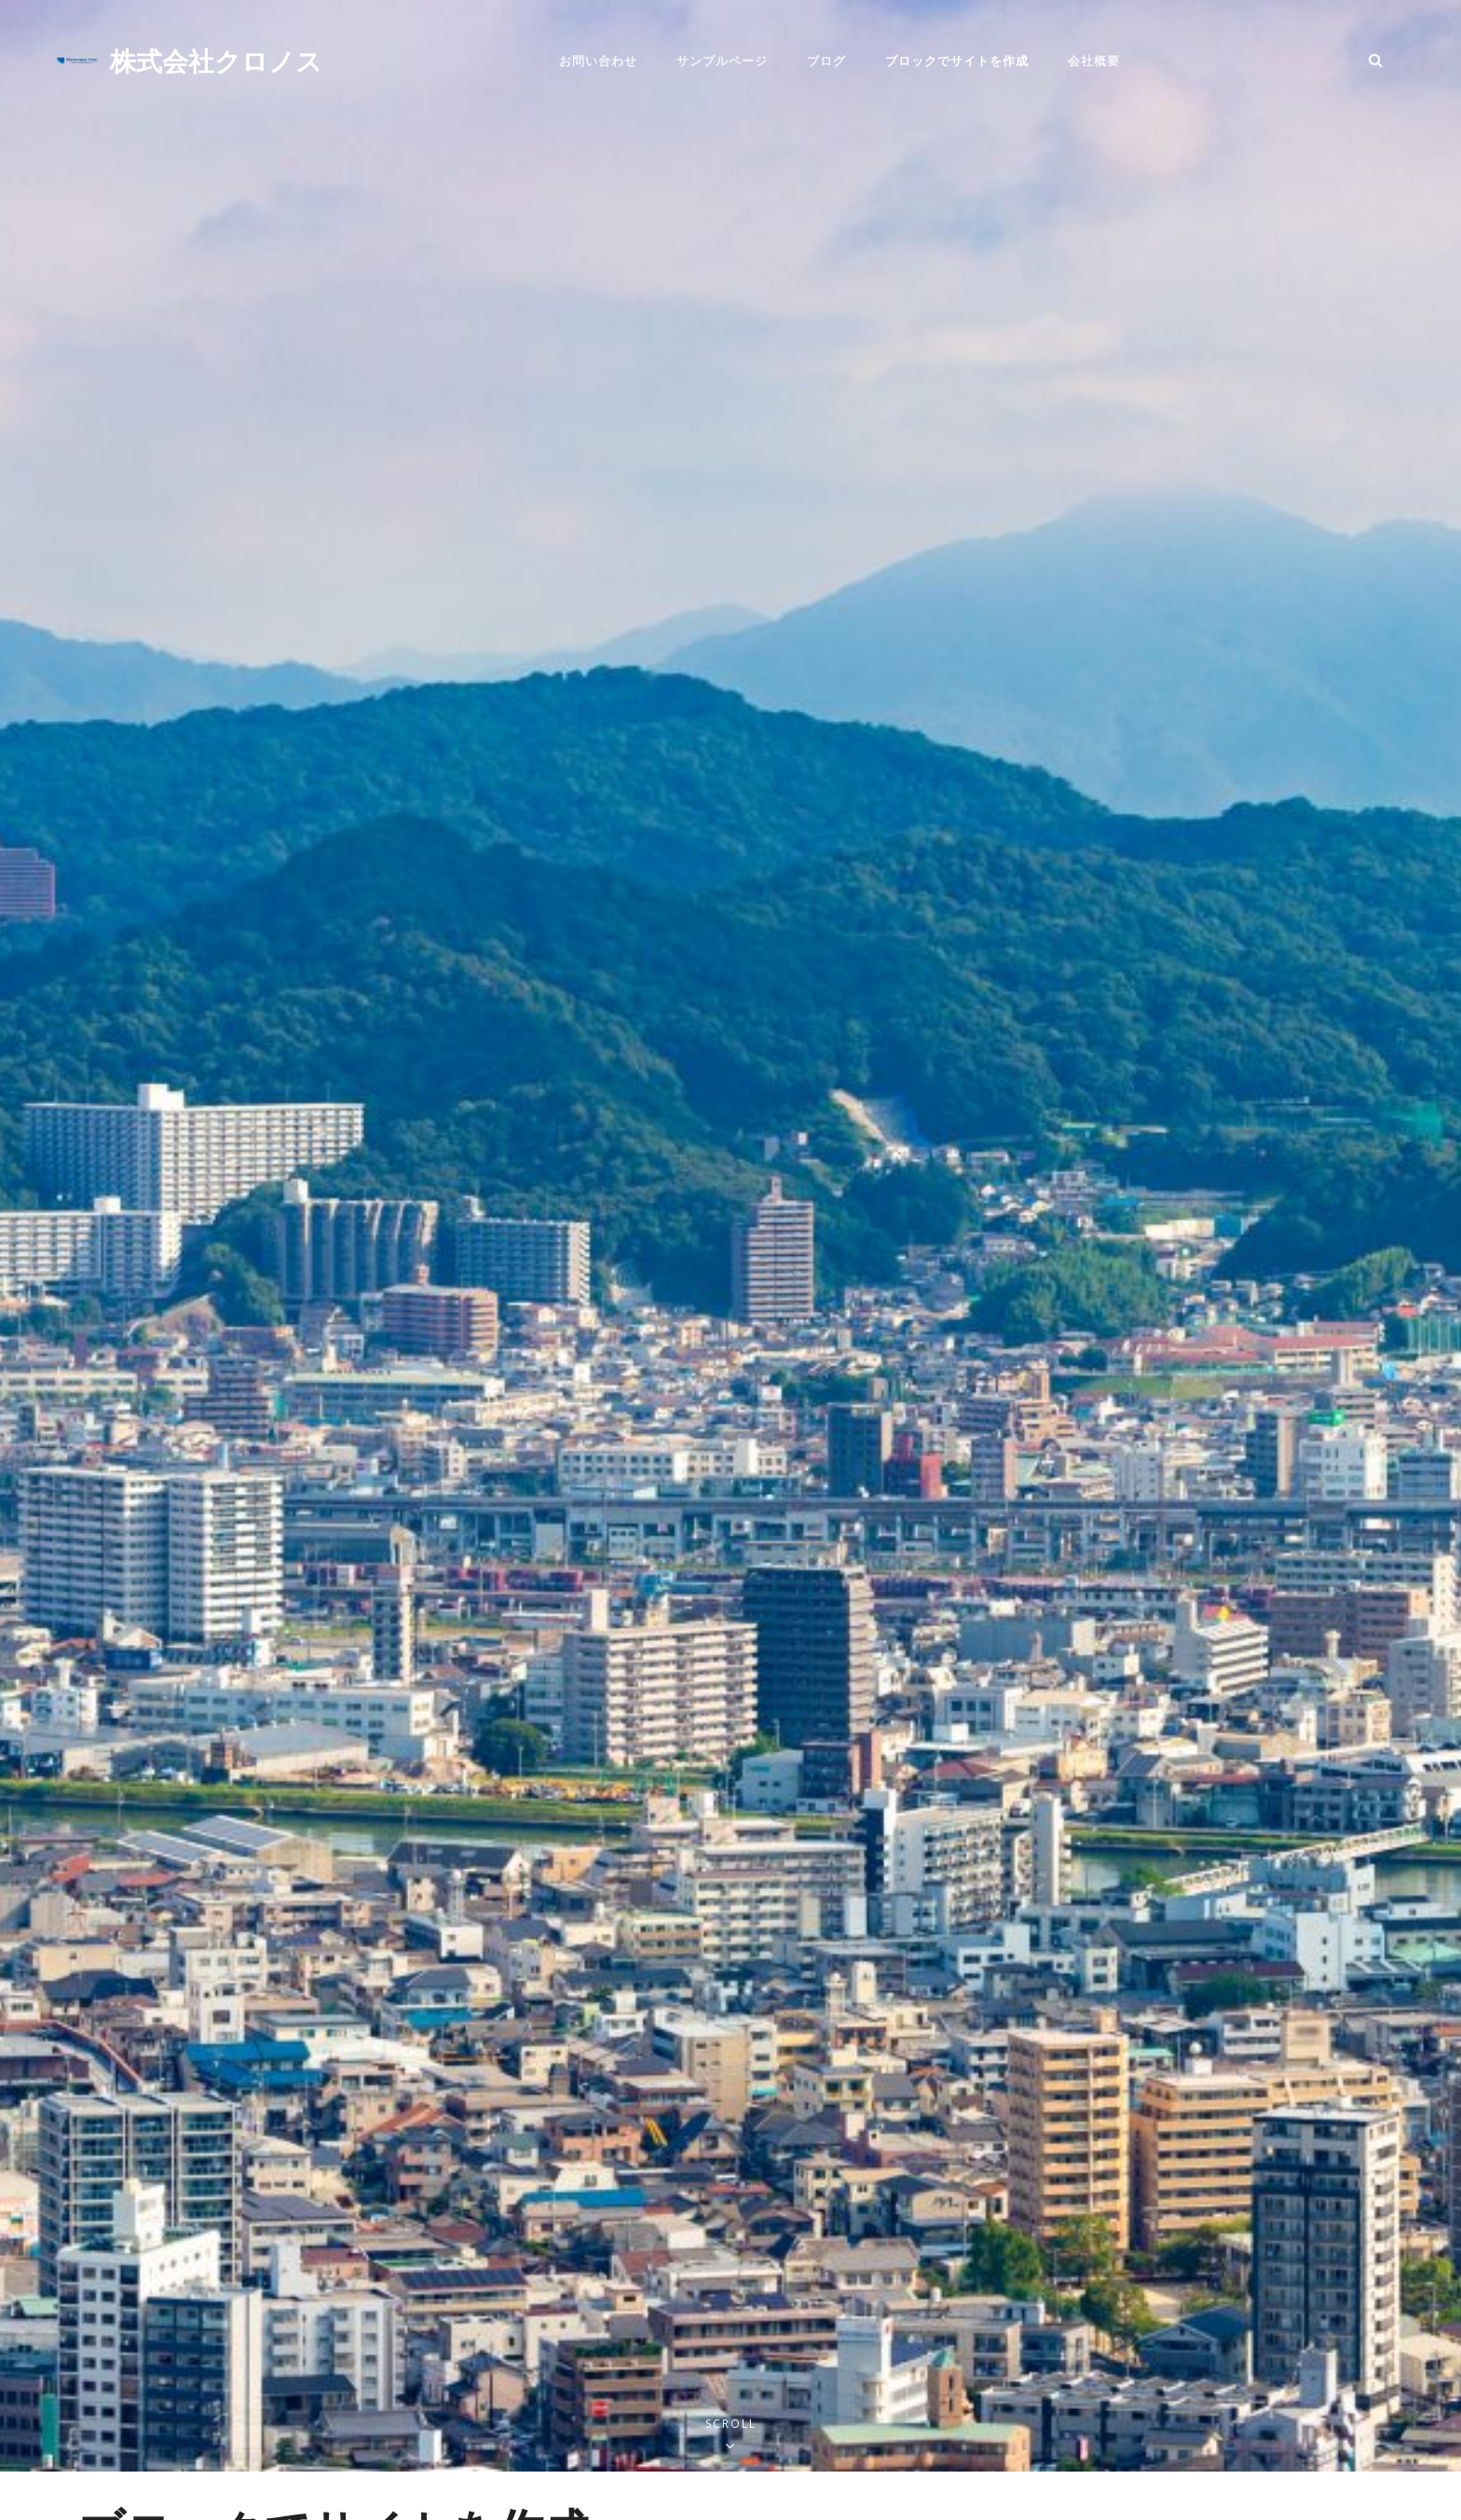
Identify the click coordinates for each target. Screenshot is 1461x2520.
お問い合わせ (598, 60)
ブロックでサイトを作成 (957, 60)
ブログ (826, 60)
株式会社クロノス (216, 60)
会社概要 (1094, 60)
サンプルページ (722, 60)
